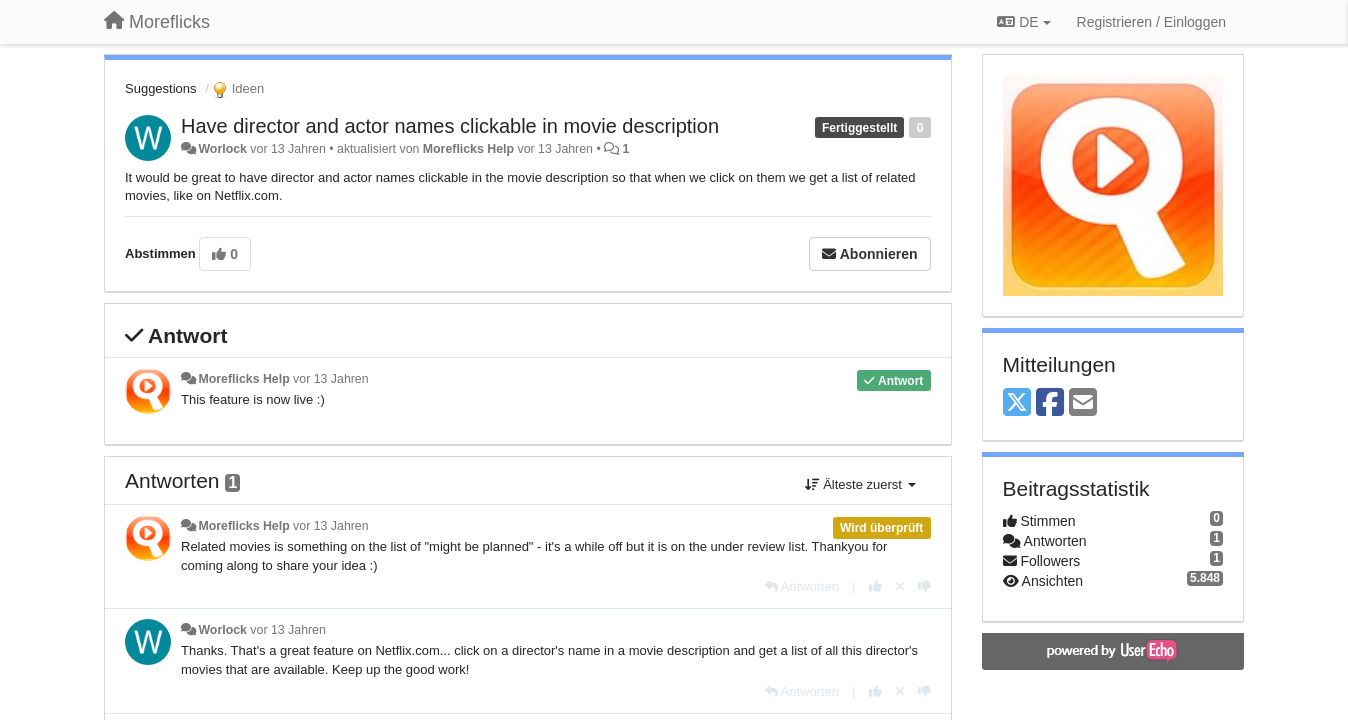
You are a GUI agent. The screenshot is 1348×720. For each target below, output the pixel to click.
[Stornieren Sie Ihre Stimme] (900, 586)
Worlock (222, 149)
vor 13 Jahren (330, 379)
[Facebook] (1050, 403)
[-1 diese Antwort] (924, 586)
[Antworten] (802, 586)
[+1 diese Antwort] (875, 586)
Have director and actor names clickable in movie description (450, 126)
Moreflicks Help (468, 149)
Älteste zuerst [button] (860, 484)
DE (1023, 22)
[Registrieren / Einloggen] (1151, 22)
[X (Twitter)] (1017, 403)
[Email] (1083, 403)
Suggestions (161, 88)
